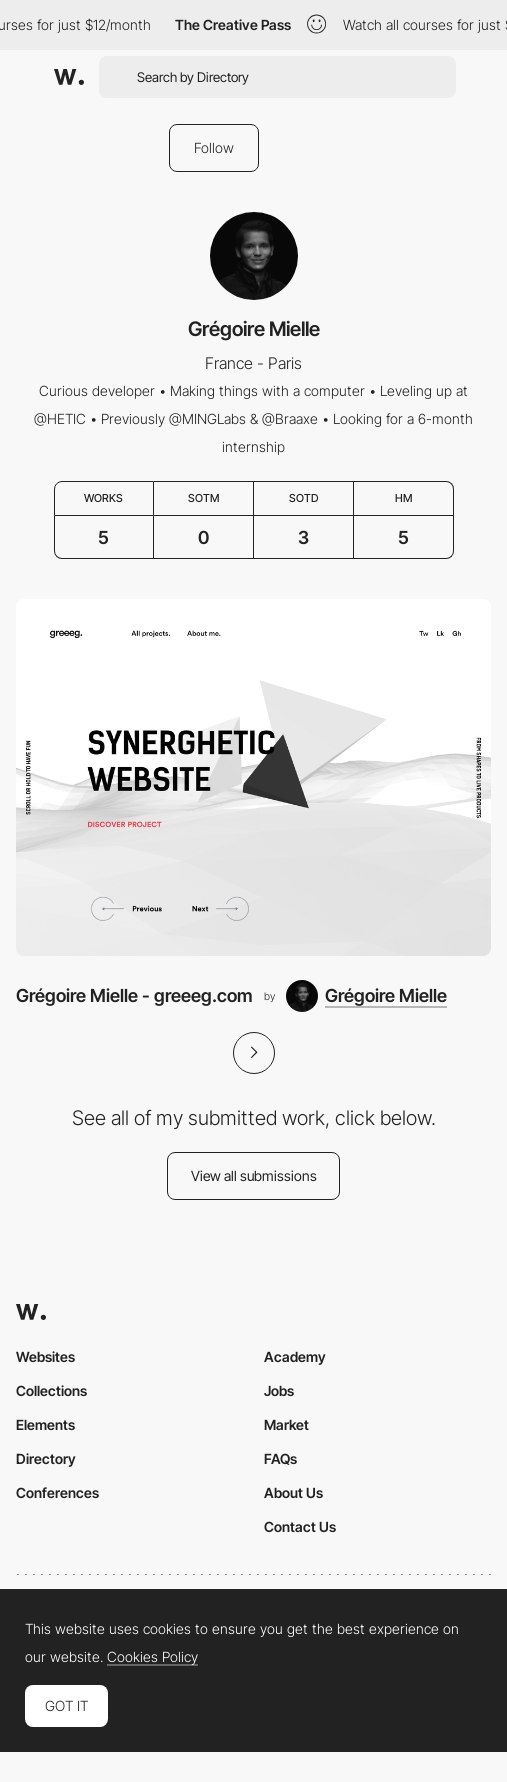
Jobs (279, 1390)
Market (286, 1424)
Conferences (57, 1492)
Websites (45, 1356)
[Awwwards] (69, 77)
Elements (45, 1424)
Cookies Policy (152, 1657)
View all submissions (254, 1175)
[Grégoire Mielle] (366, 996)
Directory (46, 1458)
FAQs (280, 1458)
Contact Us (300, 1526)
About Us (293, 1492)
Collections (51, 1390)
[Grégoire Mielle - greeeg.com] (253, 777)
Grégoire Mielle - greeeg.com (134, 995)
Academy (295, 1356)
